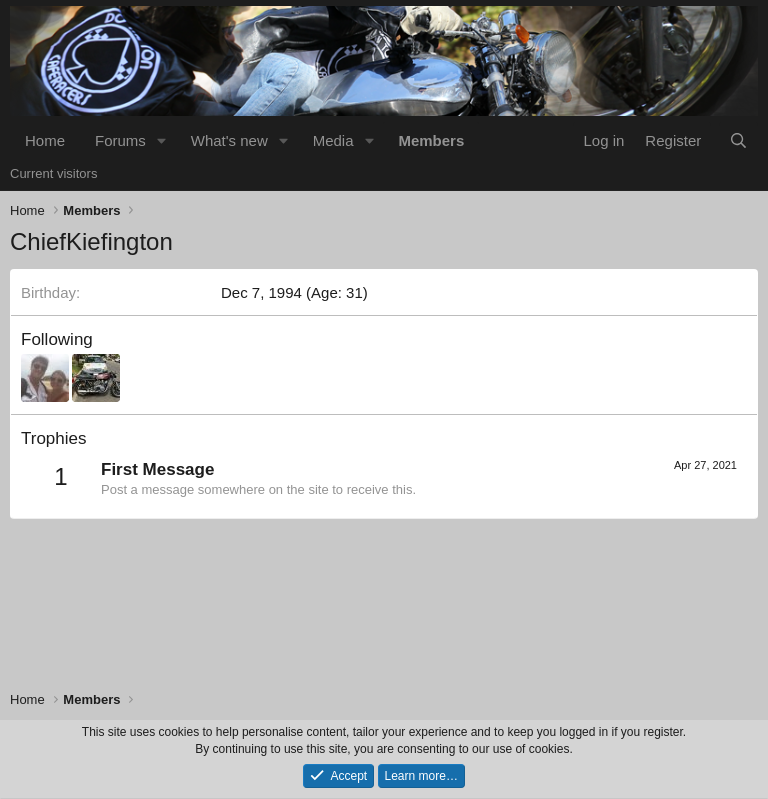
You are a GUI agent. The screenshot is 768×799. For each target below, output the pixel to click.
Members (431, 140)
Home (45, 140)
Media (333, 140)
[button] (162, 140)
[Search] (738, 140)
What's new (229, 140)
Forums (120, 140)
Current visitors (53, 173)
